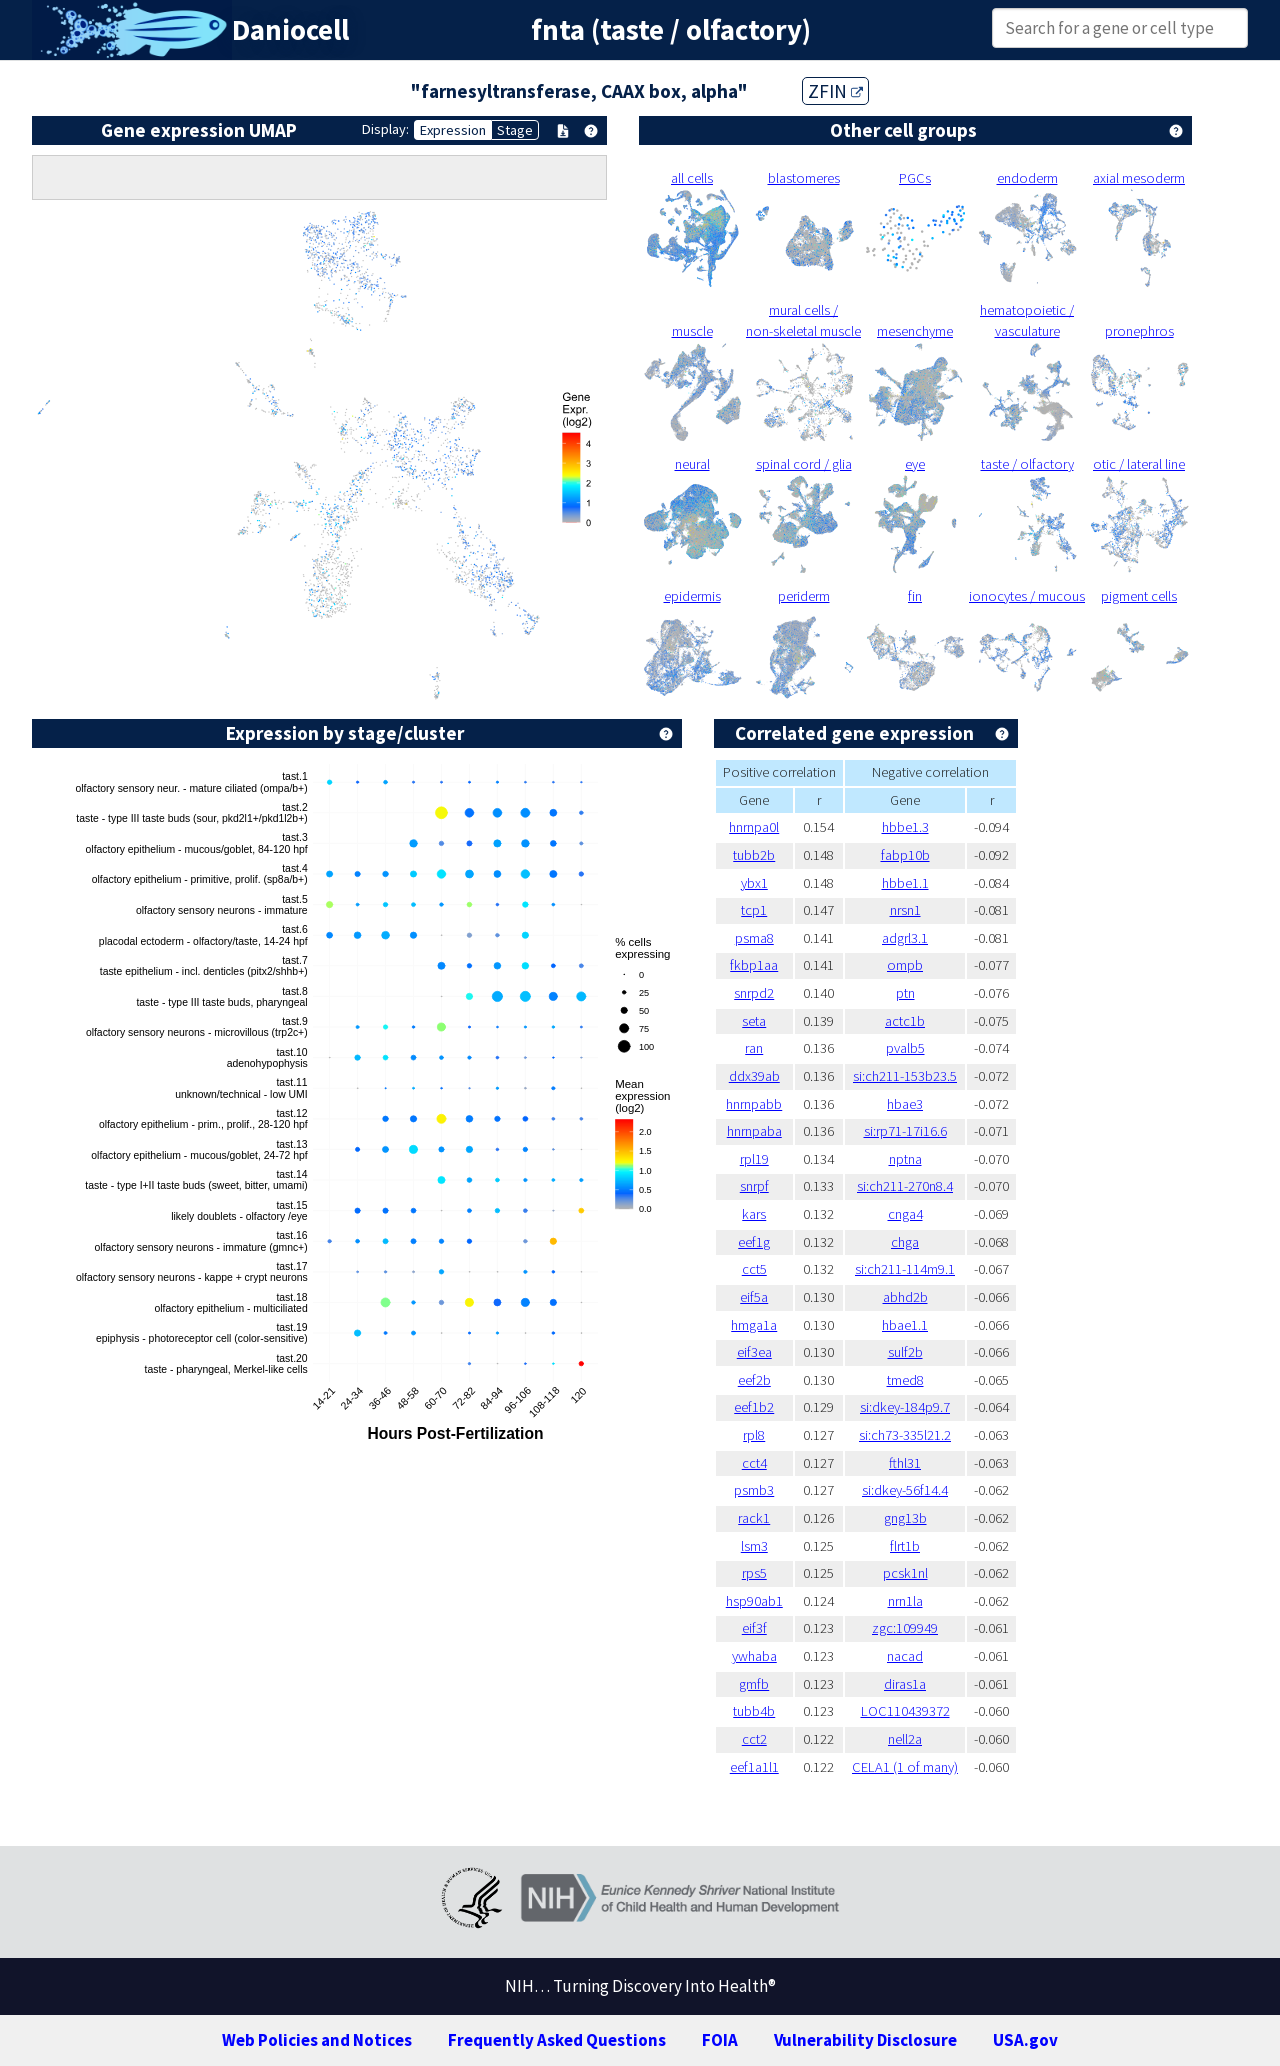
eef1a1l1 (754, 1767)
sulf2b (905, 1352)
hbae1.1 (905, 1325)
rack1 (754, 1518)
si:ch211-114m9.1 (905, 1269)
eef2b (754, 1380)
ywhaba (754, 1656)
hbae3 (905, 1104)
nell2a (905, 1739)
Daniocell (290, 30)
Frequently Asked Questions (557, 2040)
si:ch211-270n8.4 (905, 1186)
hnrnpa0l (754, 827)
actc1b (905, 1021)
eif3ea (754, 1352)
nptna (905, 1159)
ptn (905, 993)
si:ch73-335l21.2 (905, 1435)
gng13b (905, 1518)
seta (754, 1021)
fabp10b (905, 855)
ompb (905, 965)
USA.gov (1025, 2040)
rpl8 (754, 1435)
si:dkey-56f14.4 (905, 1490)
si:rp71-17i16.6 (905, 1131)
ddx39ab (754, 1076)
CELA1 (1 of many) (905, 1767)
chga (905, 1242)
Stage (515, 130)
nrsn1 (905, 910)
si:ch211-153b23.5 (905, 1076)
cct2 (754, 1739)
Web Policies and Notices (317, 2040)
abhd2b (905, 1297)
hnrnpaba (754, 1131)
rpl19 (754, 1159)
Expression (453, 130)
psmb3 (754, 1490)
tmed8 (905, 1380)
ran (754, 1048)
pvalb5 (905, 1048)
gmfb (754, 1684)
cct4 (754, 1463)
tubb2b (754, 855)
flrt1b (905, 1546)
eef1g (754, 1242)
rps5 (754, 1573)
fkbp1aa (754, 965)
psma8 (754, 938)
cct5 (754, 1269)
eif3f (754, 1628)
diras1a (905, 1684)
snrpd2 (754, 993)
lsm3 (754, 1546)
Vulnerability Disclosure (865, 2040)
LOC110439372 (905, 1711)
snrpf (754, 1186)
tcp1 (754, 910)
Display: (385, 129)
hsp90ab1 (754, 1601)
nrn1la (905, 1601)
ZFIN (835, 91)
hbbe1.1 (905, 883)
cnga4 (905, 1214)
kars (754, 1214)
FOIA (720, 2040)
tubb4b (754, 1711)
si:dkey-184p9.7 (905, 1407)
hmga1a (754, 1325)
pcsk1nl (905, 1573)
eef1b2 (754, 1407)
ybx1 (754, 883)
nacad (905, 1656)
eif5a (754, 1297)
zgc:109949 (905, 1628)
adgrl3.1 (905, 938)
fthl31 (905, 1463)
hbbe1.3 (905, 827)
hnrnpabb (754, 1104)
